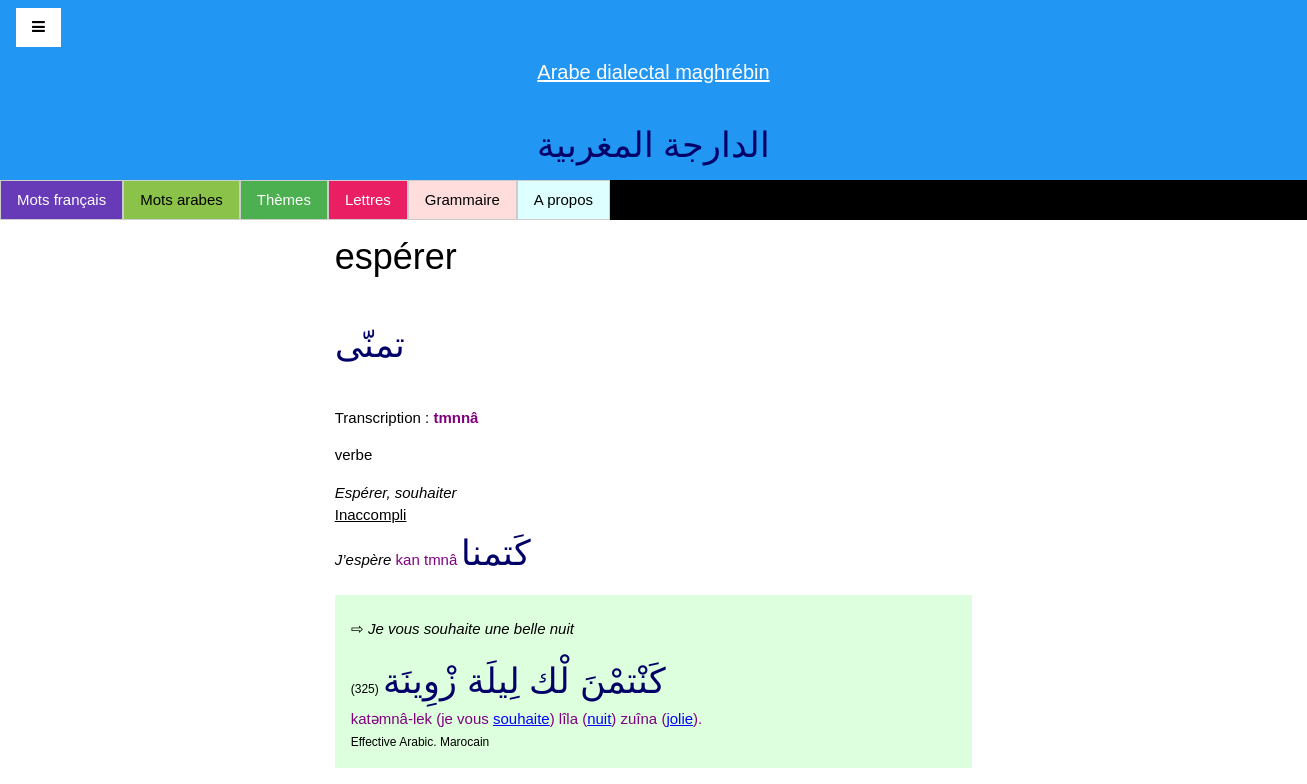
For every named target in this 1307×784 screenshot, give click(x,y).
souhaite (521, 718)
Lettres (368, 199)
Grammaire (462, 199)
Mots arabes (181, 199)
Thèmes (284, 199)
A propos (563, 199)
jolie (679, 718)
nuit (599, 718)
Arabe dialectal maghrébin (653, 72)
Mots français (61, 199)
